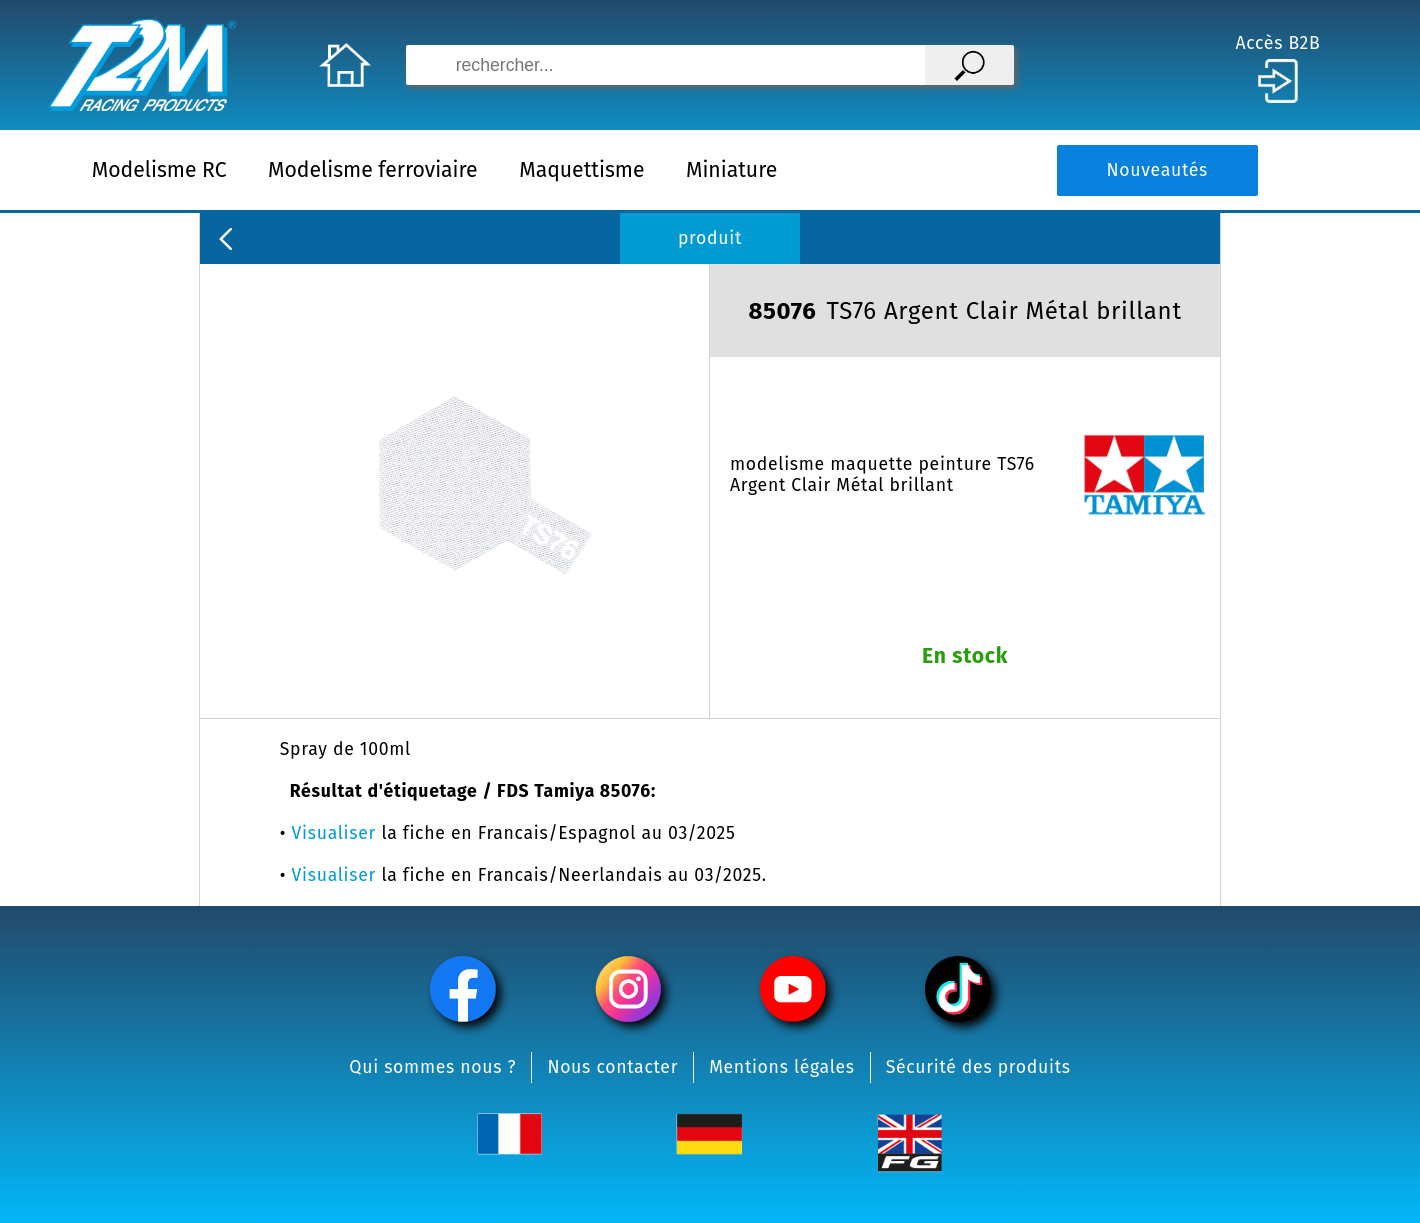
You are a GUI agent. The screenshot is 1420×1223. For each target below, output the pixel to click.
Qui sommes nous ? (432, 1067)
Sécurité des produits (978, 1067)
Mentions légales (782, 1067)
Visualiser (334, 833)
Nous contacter (612, 1067)
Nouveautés (1157, 170)
